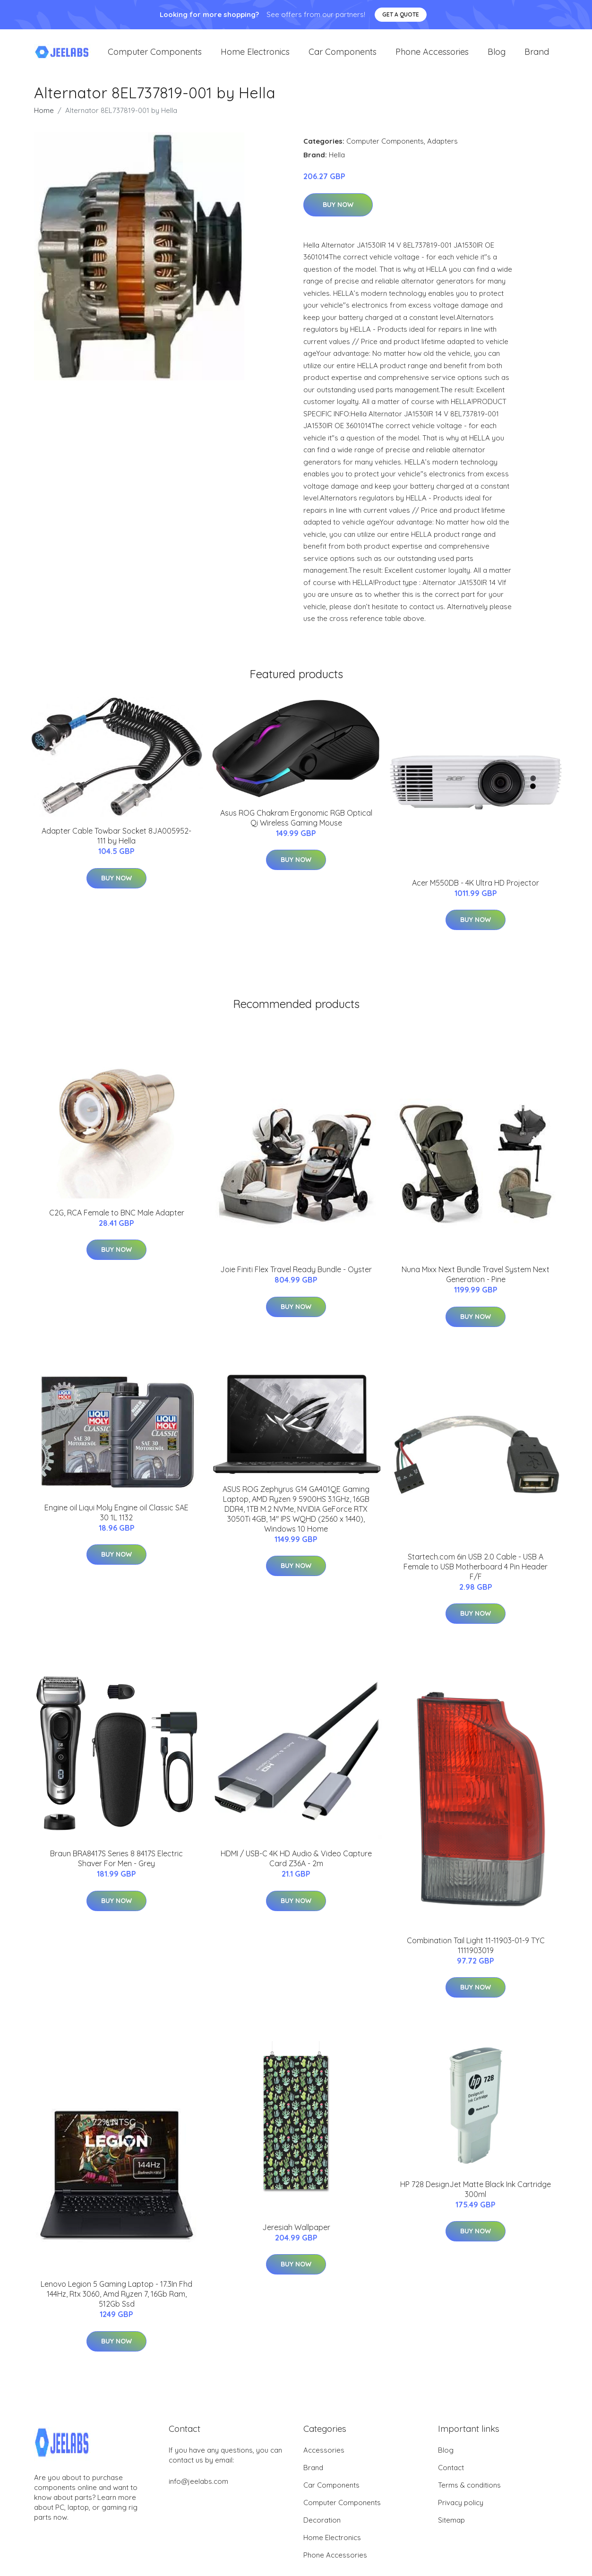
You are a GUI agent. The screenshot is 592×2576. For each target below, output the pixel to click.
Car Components (343, 56)
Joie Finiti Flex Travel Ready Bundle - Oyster (296, 1279)
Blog (497, 56)
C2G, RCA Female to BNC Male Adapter (116, 1222)
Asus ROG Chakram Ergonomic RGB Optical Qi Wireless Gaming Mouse (296, 827)
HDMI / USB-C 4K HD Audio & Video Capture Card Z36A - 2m (296, 1868)
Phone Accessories (432, 56)
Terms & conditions (469, 2494)
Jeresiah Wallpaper (296, 2236)
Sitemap (451, 2529)
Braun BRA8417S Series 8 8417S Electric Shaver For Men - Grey (116, 1868)
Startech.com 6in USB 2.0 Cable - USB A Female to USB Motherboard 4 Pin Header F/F (475, 1576)
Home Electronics (255, 56)
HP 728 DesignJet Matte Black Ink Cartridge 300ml (475, 2198)
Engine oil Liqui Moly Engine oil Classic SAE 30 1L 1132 (116, 1522)
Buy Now (338, 214)
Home (44, 119)
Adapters (442, 150)
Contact (451, 2477)
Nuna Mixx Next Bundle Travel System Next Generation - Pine (475, 1283)
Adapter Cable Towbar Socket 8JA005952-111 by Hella (116, 845)
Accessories (323, 2459)
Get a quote (400, 14)
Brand (536, 56)
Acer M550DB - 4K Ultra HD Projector (475, 892)
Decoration (322, 2529)
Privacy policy (460, 2511)
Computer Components (155, 56)
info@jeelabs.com (198, 2490)
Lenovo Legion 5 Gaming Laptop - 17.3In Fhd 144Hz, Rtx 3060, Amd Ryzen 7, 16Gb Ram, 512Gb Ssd (116, 2303)
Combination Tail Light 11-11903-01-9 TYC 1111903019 (476, 1954)
